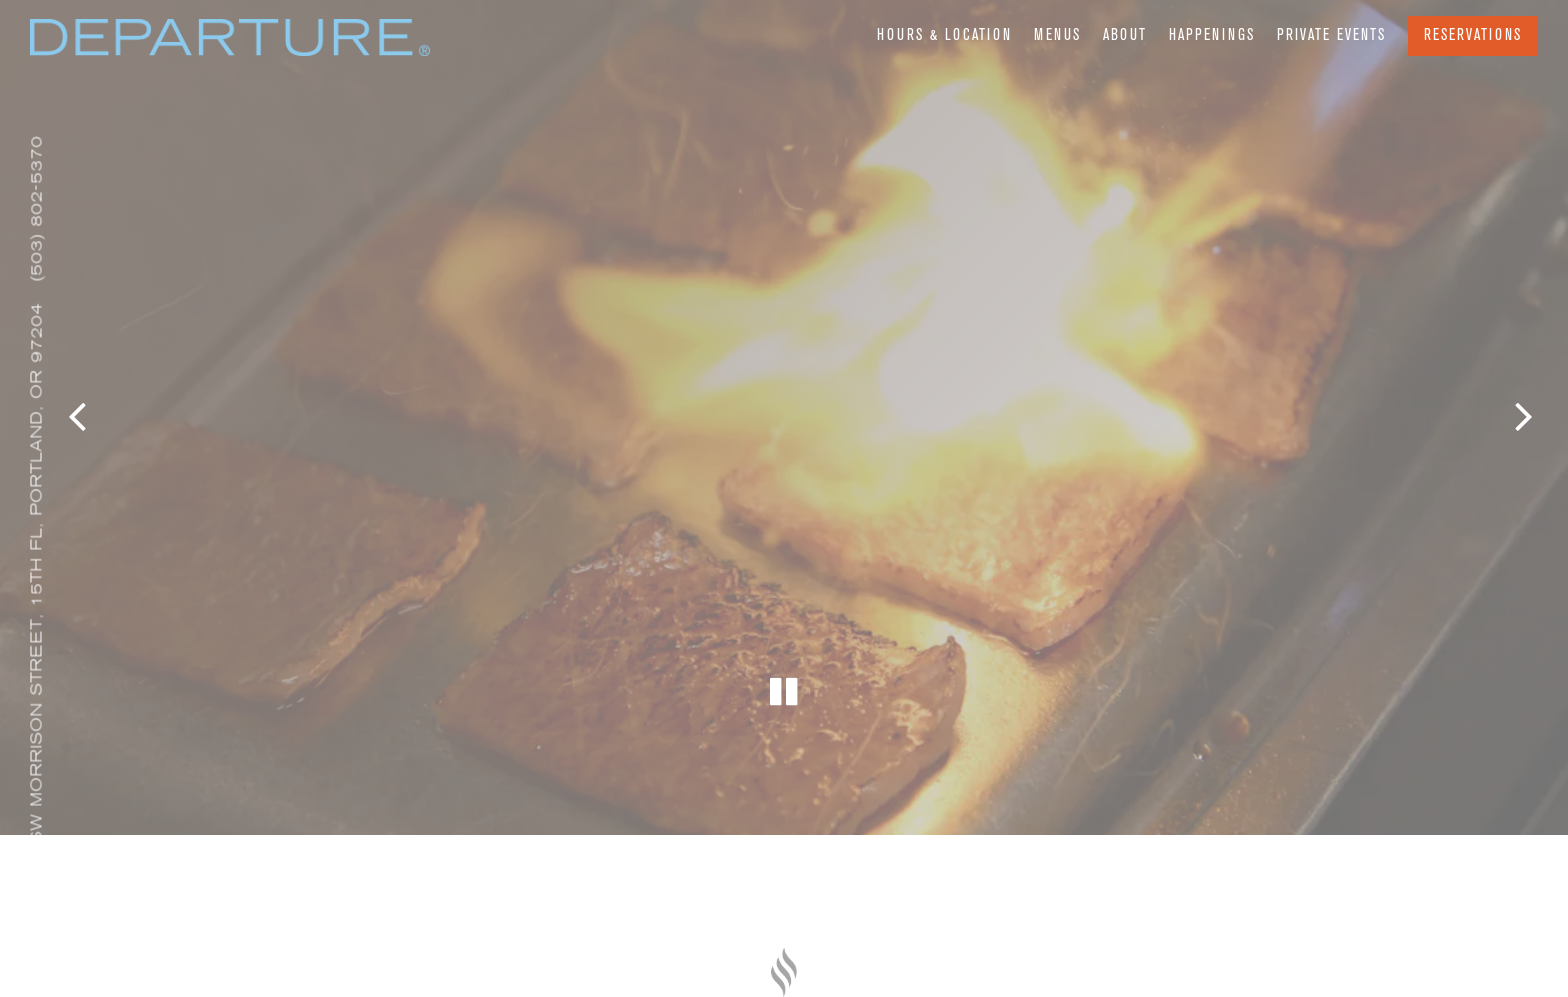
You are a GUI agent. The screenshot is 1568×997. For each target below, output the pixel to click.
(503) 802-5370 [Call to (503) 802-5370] (36, 208)
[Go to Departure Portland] (37, 594)
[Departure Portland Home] (230, 44)
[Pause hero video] (784, 661)
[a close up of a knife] (784, 972)
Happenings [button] (1212, 36)
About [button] (1125, 36)
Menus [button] (1057, 36)
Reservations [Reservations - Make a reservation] (1473, 36)
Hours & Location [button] (944, 36)
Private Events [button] (1331, 36)
